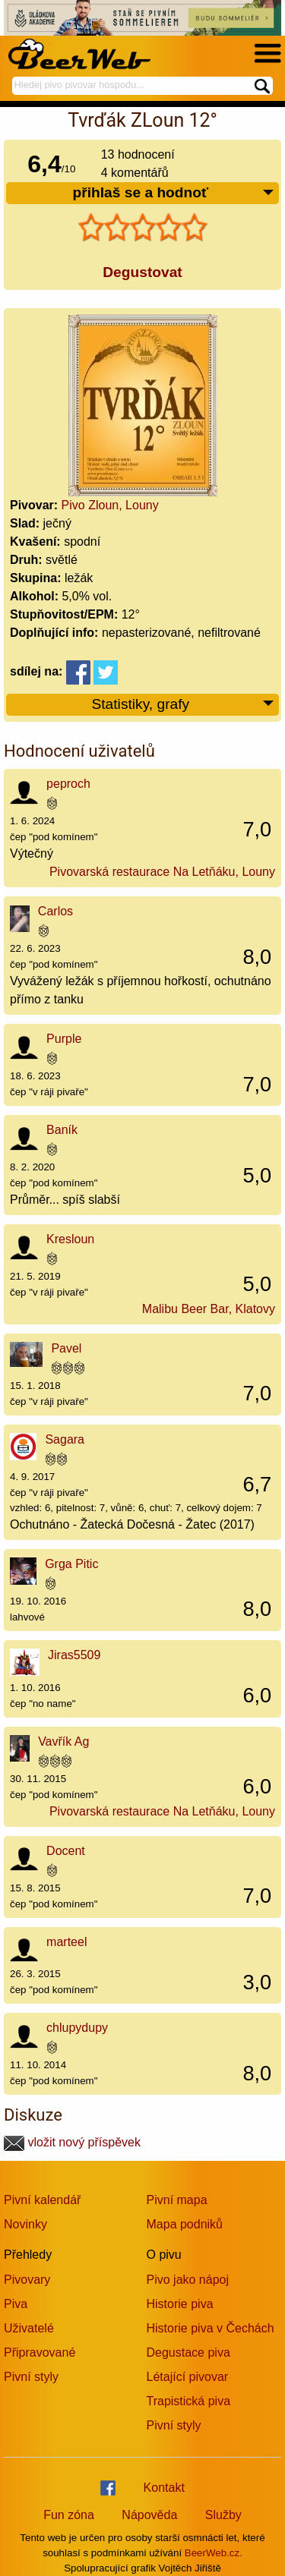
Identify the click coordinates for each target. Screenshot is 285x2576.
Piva (15, 2303)
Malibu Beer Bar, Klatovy (208, 1308)
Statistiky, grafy (183, 705)
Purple (63, 1038)
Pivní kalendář (42, 2199)
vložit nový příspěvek (72, 2142)
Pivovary (27, 2279)
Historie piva (180, 2303)
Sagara (64, 1439)
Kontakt (164, 2487)
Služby (223, 2514)
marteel (66, 1941)
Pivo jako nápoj (188, 2279)
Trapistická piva (189, 2401)
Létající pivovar (188, 2376)
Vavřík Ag (63, 1741)
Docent (65, 1850)
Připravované (39, 2352)
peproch (68, 783)
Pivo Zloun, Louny (110, 505)
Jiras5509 (74, 1655)
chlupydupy (77, 2027)
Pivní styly (31, 2376)
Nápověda (149, 2514)
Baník (62, 1129)
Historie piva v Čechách (210, 2328)
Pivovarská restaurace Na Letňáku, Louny (162, 871)
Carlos (55, 911)
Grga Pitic (71, 1563)
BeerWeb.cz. (213, 2553)
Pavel (66, 1348)
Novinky (25, 2224)
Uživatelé (29, 2328)
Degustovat (142, 272)
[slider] (142, 227)
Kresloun (70, 1239)
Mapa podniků (185, 2224)
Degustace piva (188, 2352)
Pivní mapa (177, 2199)
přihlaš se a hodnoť (173, 193)
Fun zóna (68, 2514)
